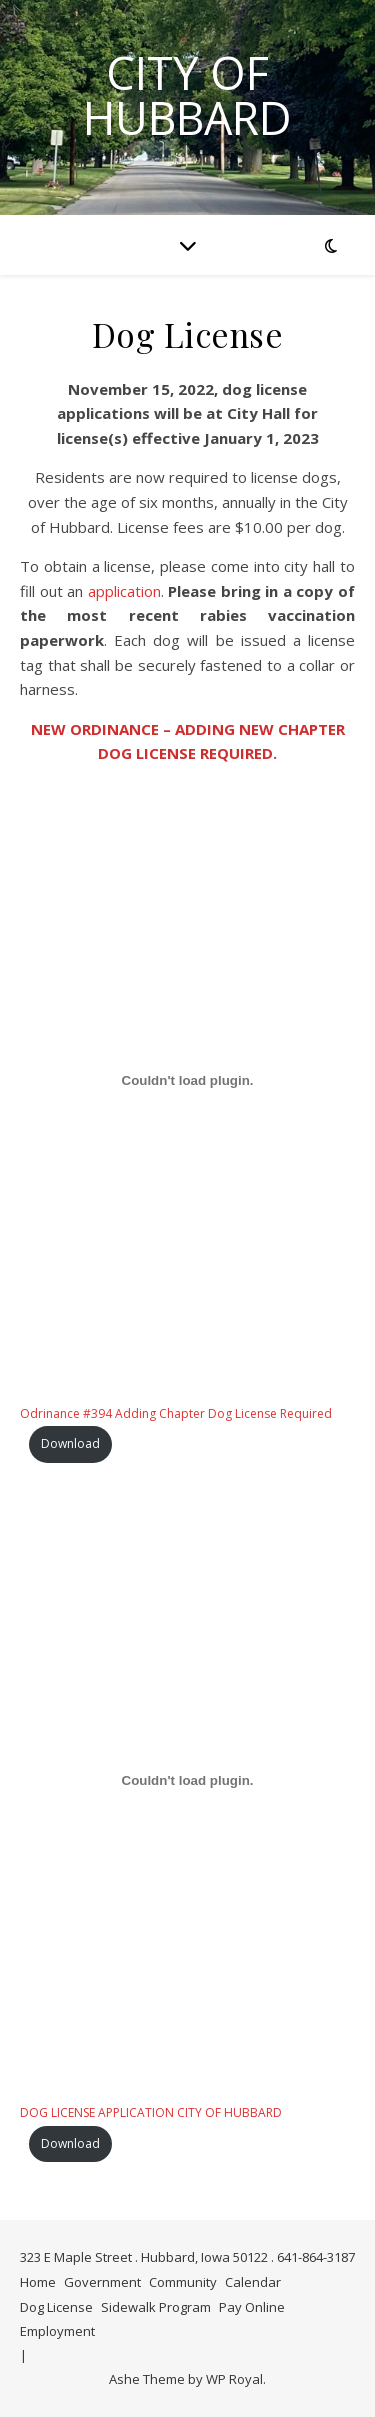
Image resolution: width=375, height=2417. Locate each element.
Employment (57, 2331)
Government (102, 2282)
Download (70, 1443)
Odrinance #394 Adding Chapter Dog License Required (176, 1413)
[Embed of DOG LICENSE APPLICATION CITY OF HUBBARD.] (187, 1781)
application (124, 591)
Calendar (253, 2282)
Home (38, 2282)
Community (183, 2282)
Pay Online (252, 2307)
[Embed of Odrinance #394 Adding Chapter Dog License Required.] (187, 1081)
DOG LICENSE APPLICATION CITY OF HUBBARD (151, 2112)
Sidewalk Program (156, 2307)
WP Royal (234, 2379)
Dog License (56, 2307)
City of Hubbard (187, 95)
